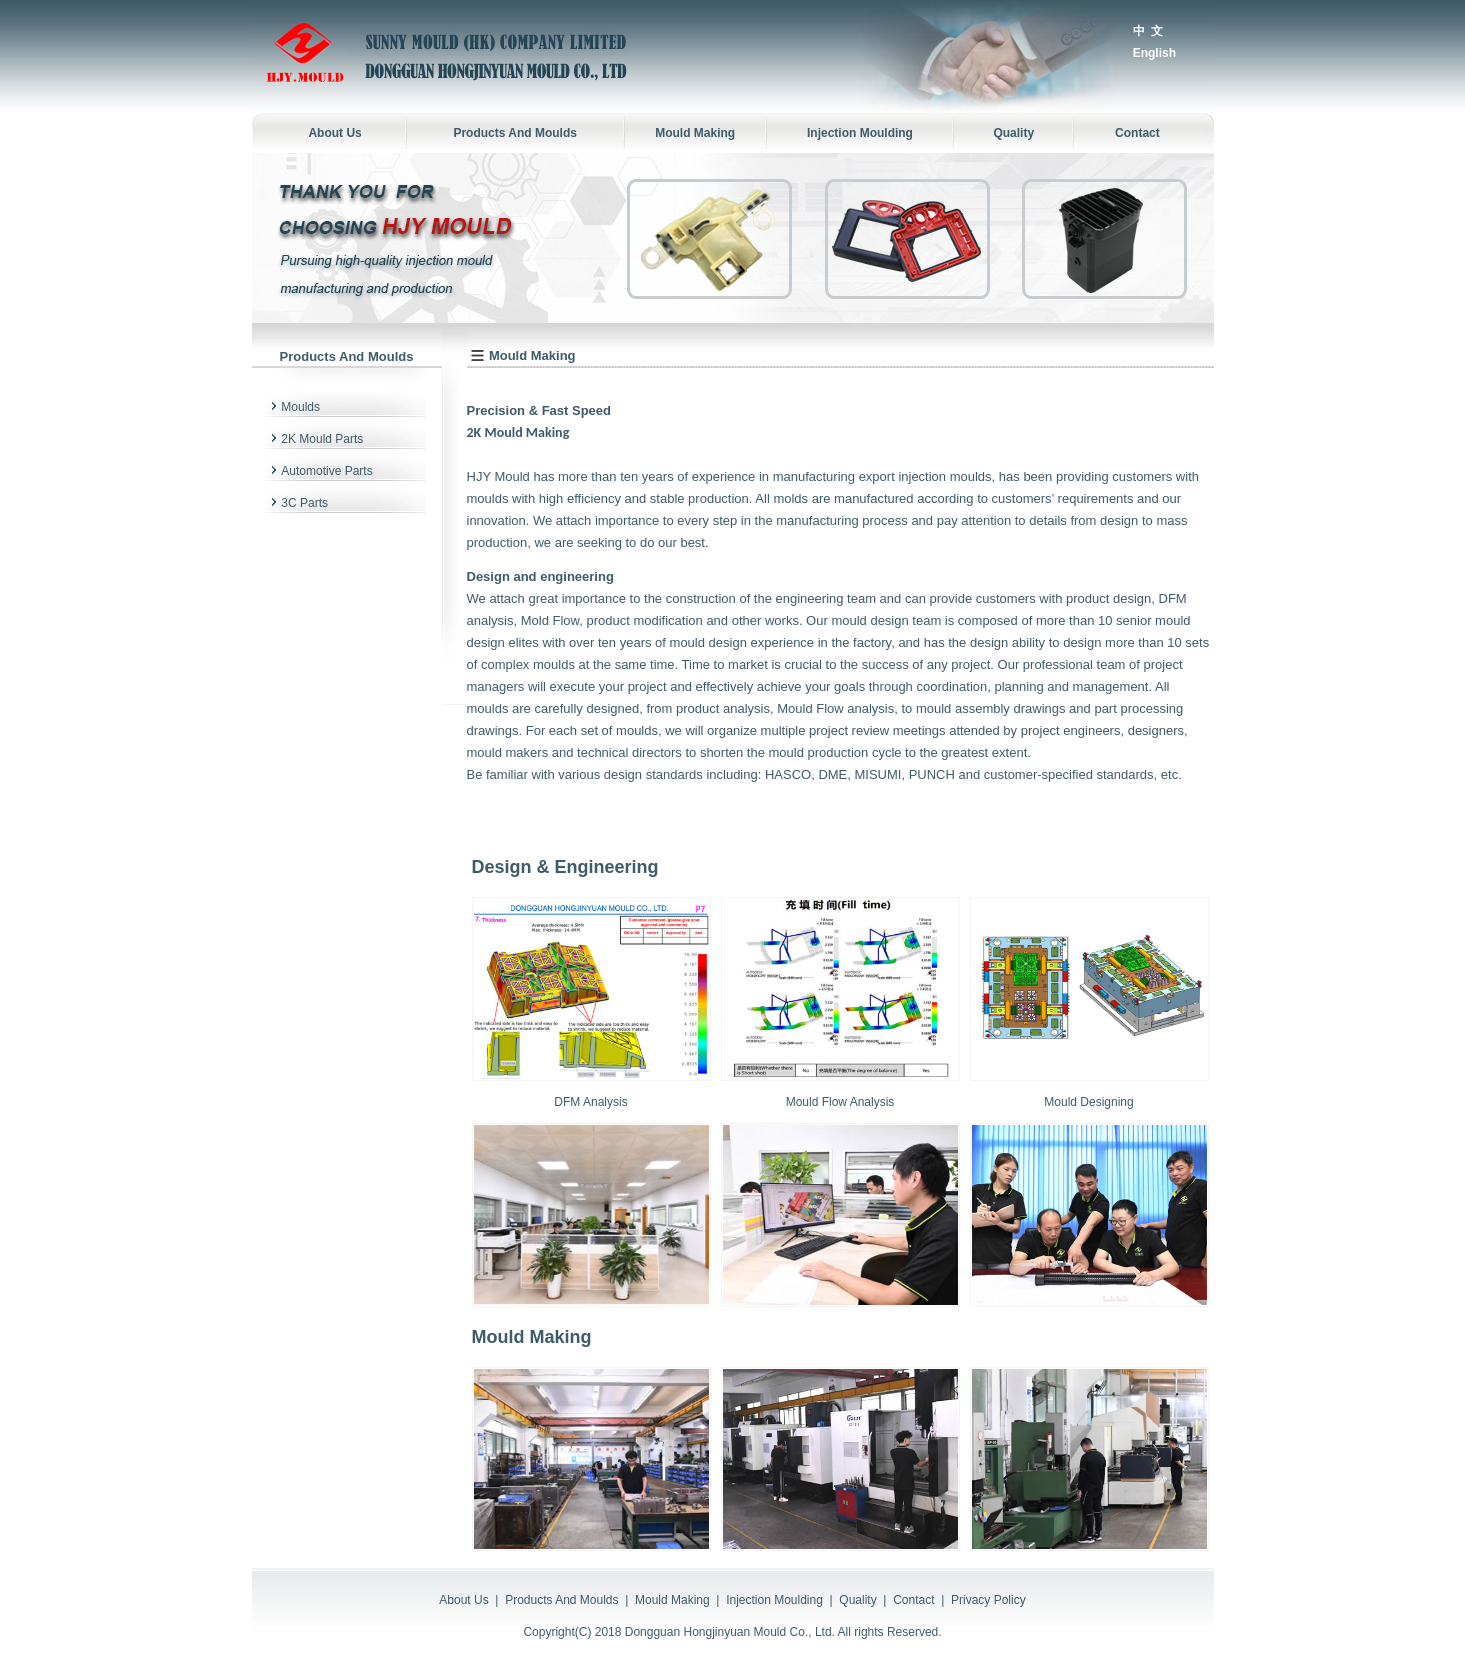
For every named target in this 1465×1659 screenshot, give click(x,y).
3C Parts (304, 503)
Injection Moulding (774, 1600)
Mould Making (672, 1600)
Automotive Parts (326, 471)
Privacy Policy (988, 1600)
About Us (463, 1600)
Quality (857, 1600)
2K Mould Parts (322, 439)
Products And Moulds (561, 1600)
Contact (913, 1600)
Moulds (300, 407)
